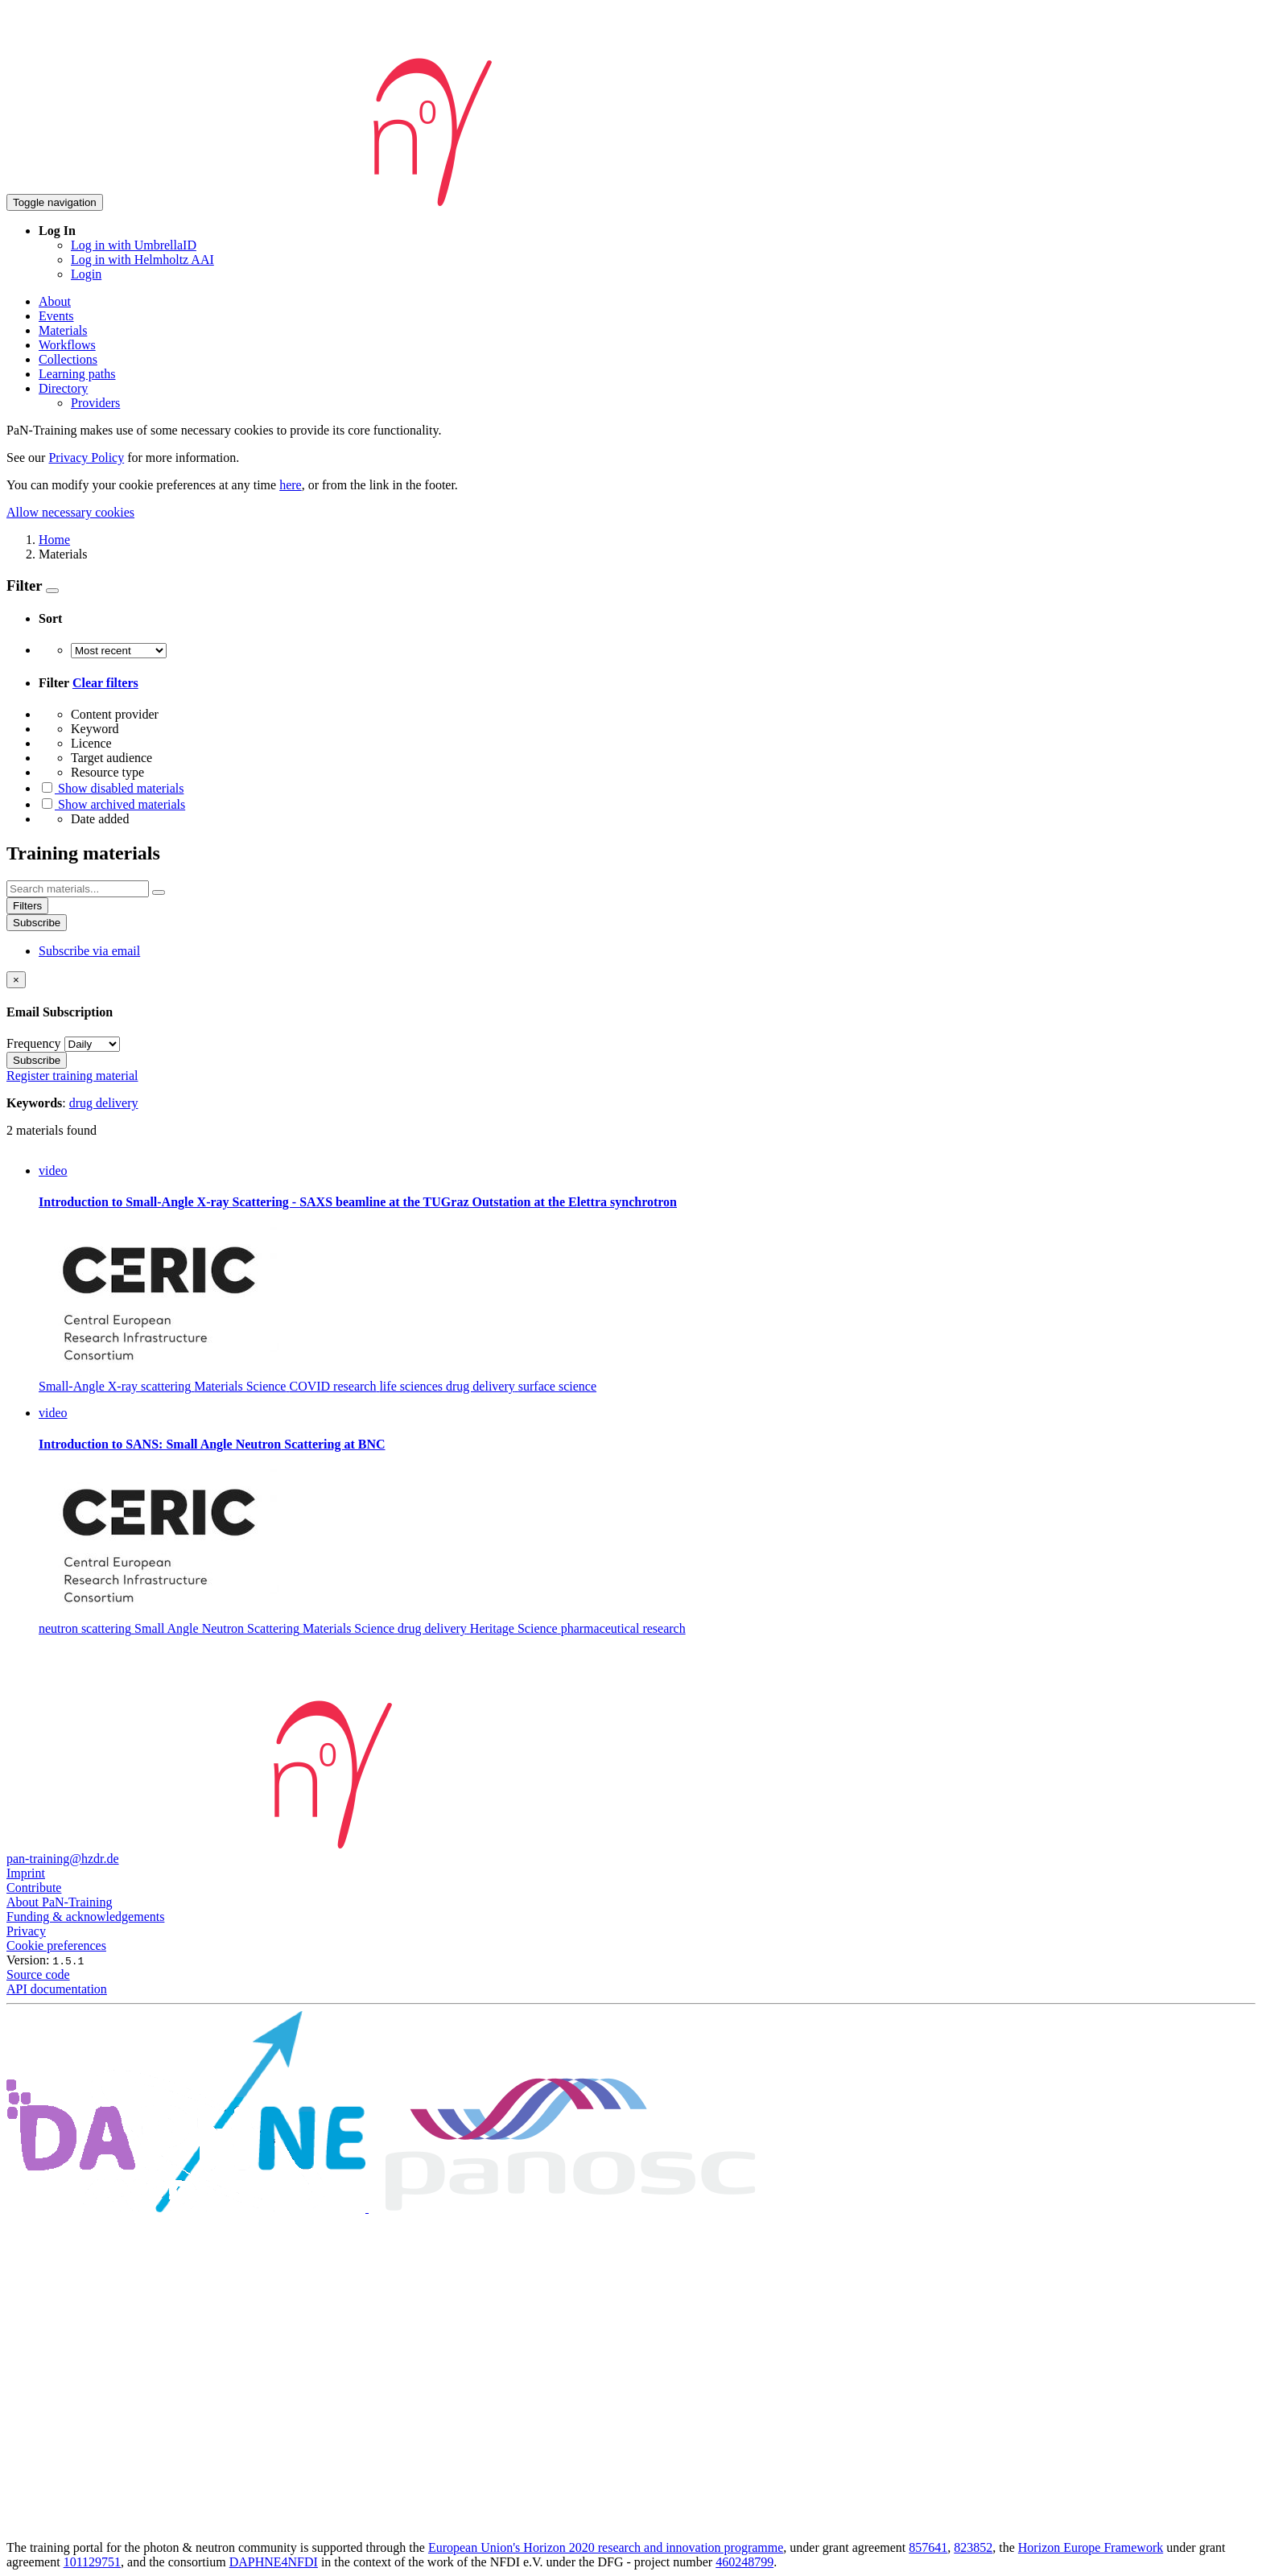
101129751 (92, 2562)
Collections (68, 359)
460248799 (744, 2562)
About (55, 301)
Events (56, 316)
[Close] (16, 979)
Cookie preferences (56, 1945)
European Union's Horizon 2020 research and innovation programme (605, 2547)
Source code (38, 1974)
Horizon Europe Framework (1090, 2547)
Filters (27, 906)
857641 (928, 2547)
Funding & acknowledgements (85, 1916)
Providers (95, 403)
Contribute (33, 1887)
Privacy (26, 1931)
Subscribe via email (89, 951)
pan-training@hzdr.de (62, 1858)
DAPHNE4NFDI (273, 2562)
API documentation (56, 1989)
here (290, 485)
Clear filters (105, 683)
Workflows (67, 345)
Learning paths (77, 374)
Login (86, 274)
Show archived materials (112, 804)
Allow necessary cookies (70, 512)
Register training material (72, 1075)
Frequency (33, 1043)
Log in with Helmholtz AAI (142, 259)
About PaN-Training (59, 1902)
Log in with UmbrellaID (133, 245)
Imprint (25, 1873)
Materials (63, 330)
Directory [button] (63, 388)
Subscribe (36, 923)
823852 (973, 2547)
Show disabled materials (111, 788)
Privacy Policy (86, 457)
